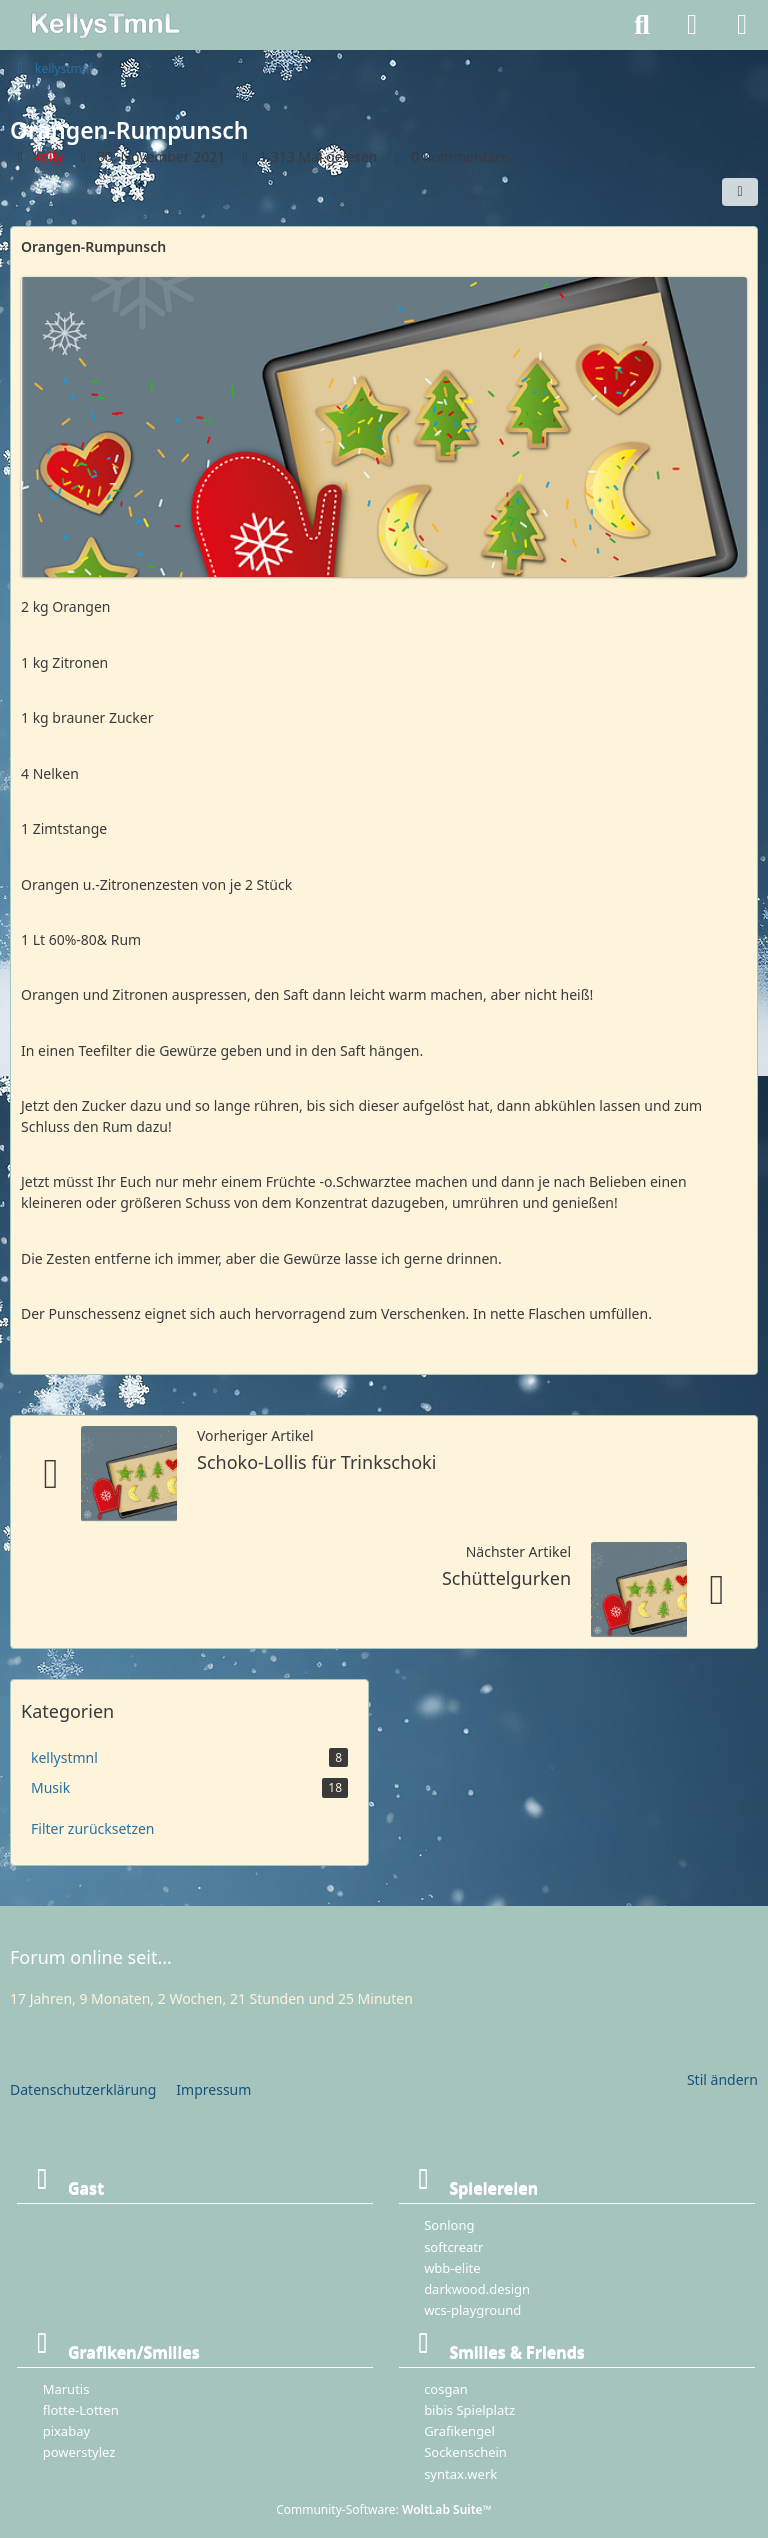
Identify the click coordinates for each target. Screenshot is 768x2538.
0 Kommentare (460, 156)
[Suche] (642, 25)
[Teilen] (740, 192)
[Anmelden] (692, 25)
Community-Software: (384, 2509)
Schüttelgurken (506, 1578)
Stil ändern (722, 2079)
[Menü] (742, 25)
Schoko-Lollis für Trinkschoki (316, 1462)
